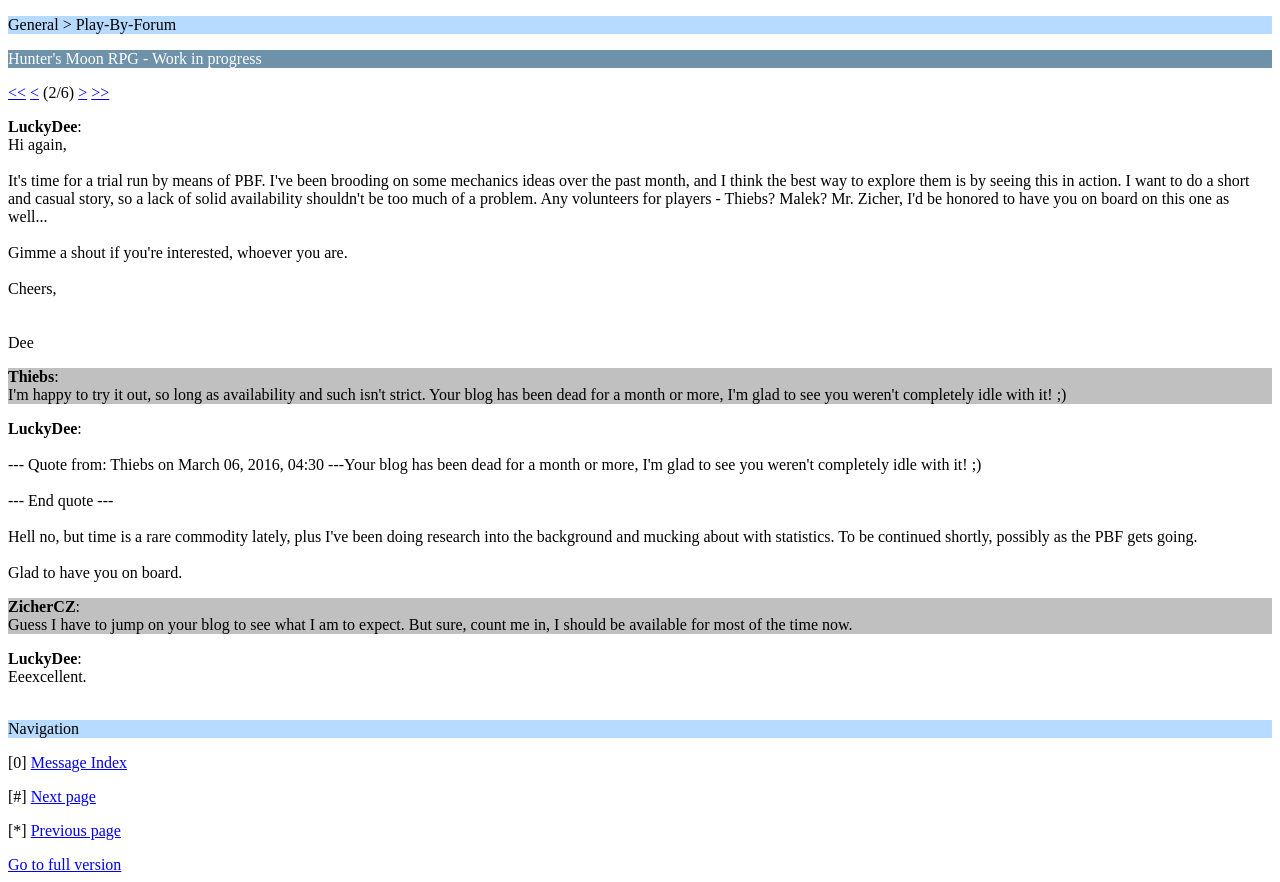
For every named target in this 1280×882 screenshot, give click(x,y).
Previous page (76, 830)
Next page (63, 796)
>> (100, 92)
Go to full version (64, 864)
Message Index (79, 762)
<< (17, 92)
